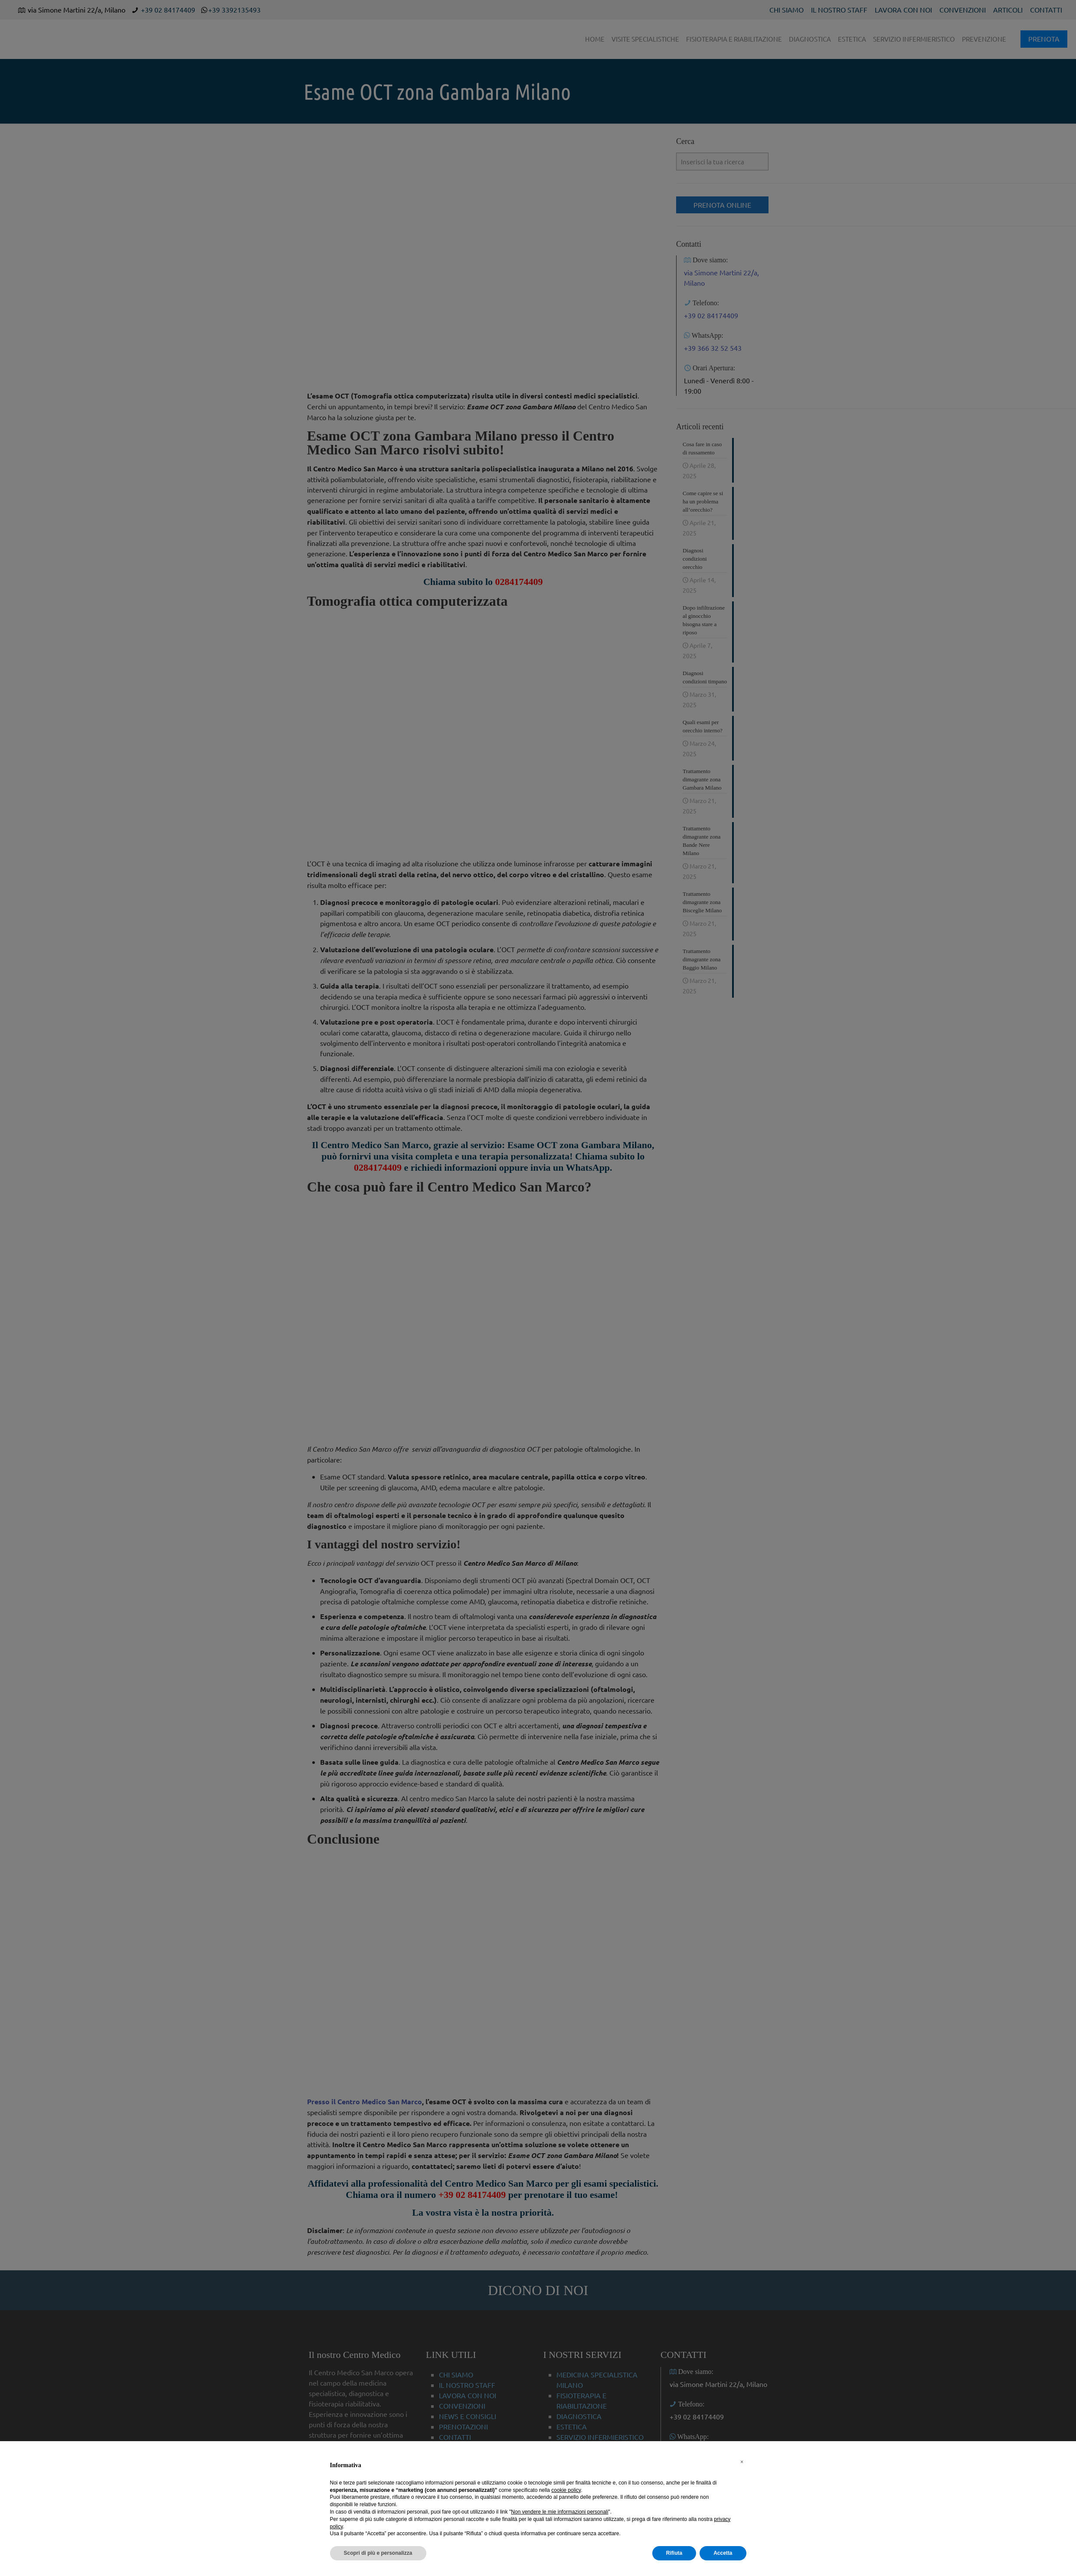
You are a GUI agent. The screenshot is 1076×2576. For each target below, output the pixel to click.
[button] (742, 2462)
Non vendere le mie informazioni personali (559, 2512)
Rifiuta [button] (674, 2553)
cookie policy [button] (566, 2490)
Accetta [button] (722, 2553)
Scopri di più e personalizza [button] (378, 2553)
